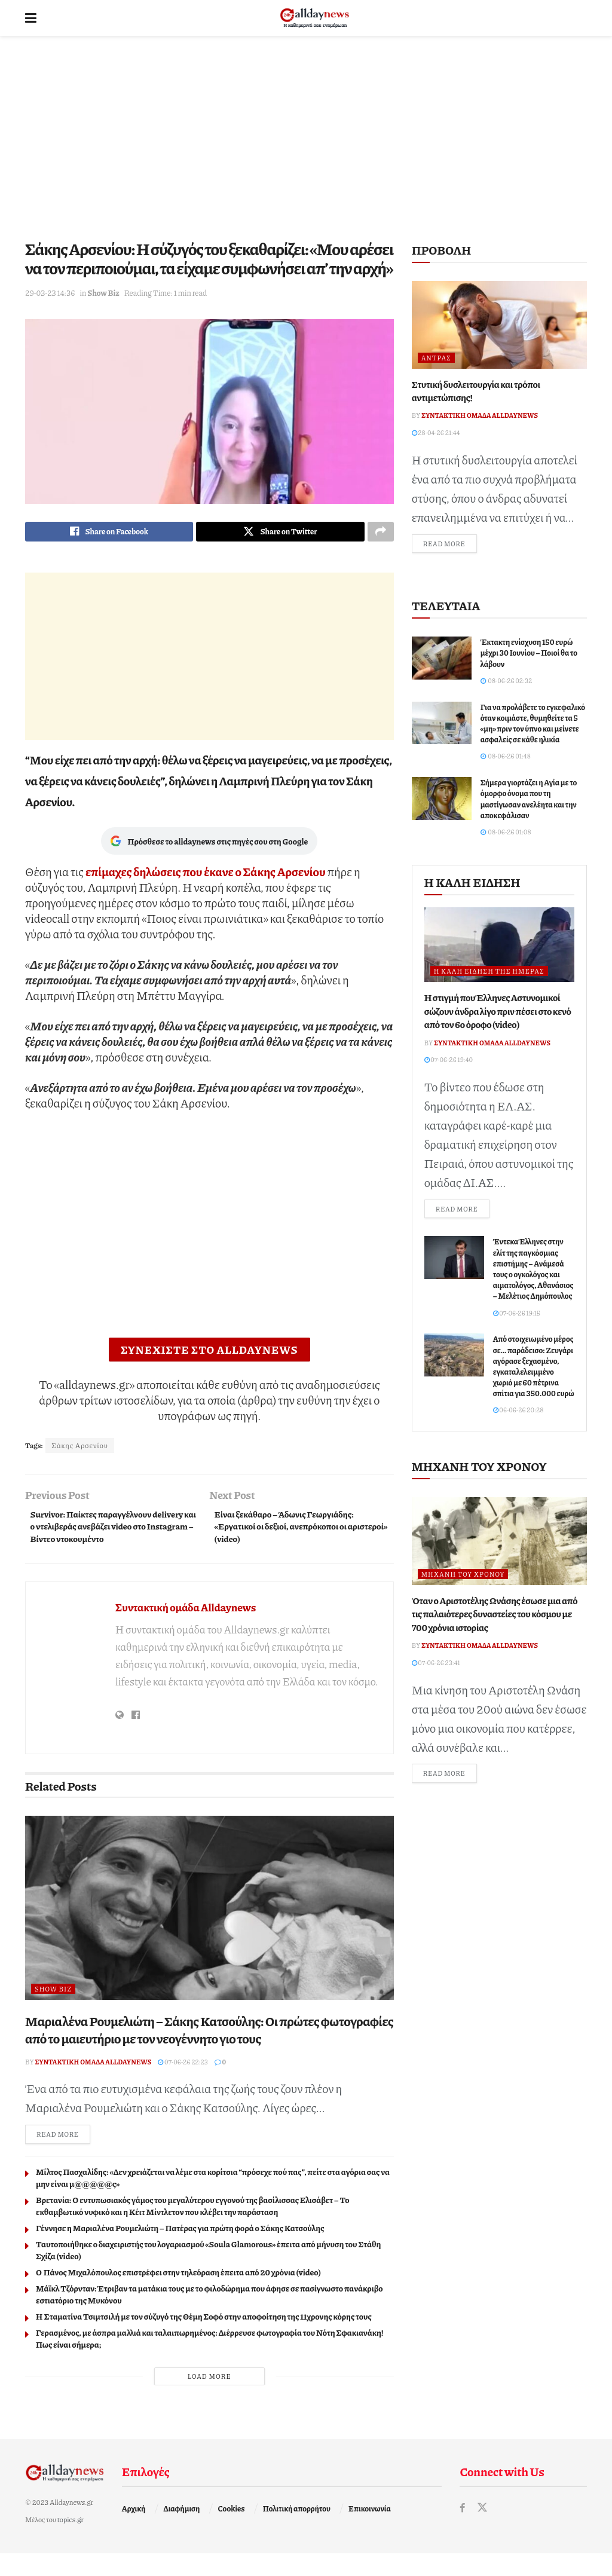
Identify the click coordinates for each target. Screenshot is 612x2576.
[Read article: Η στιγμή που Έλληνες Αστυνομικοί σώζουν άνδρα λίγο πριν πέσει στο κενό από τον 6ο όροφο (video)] (499, 946)
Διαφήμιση (182, 2530)
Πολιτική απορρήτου (297, 2530)
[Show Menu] (30, 18)
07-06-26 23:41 (436, 1665)
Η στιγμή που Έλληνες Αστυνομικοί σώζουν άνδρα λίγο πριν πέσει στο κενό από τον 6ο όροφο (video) (497, 1012)
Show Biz (103, 292)
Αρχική (134, 2530)
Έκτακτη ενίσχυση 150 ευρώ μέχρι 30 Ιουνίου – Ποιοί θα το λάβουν (529, 654)
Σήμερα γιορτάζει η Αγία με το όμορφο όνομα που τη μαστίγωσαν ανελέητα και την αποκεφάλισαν (529, 800)
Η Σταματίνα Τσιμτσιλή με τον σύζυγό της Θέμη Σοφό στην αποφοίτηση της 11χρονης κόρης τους (204, 2338)
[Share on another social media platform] (381, 533)
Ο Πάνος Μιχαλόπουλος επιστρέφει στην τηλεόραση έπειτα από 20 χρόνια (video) (178, 2294)
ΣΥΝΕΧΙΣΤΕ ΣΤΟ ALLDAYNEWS (209, 1352)
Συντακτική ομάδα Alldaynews (185, 1628)
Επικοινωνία (369, 2530)
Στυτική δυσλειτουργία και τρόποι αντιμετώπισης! (476, 390)
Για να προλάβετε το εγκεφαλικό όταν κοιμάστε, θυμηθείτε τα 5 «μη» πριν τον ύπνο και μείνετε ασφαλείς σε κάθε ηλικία (533, 725)
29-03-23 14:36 (50, 292)
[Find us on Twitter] (483, 2530)
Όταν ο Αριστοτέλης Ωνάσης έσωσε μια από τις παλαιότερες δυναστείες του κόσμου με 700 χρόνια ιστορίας (495, 1616)
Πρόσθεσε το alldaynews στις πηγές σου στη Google (209, 844)
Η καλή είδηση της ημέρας (489, 972)
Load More (209, 2398)
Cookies (231, 2530)
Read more (63, 2155)
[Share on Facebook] (109, 533)
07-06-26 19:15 (516, 1315)
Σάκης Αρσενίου (79, 1448)
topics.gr (70, 2542)
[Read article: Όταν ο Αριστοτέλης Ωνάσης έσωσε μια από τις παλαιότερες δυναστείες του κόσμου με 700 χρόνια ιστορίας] (499, 1544)
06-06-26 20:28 (518, 1412)
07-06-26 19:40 (448, 1061)
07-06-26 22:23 (183, 2082)
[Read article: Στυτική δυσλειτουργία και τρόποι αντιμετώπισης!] (499, 325)
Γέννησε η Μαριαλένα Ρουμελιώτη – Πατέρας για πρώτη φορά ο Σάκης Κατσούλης (180, 2250)
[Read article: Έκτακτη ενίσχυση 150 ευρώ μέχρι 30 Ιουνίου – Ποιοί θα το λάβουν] (442, 659)
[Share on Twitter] (280, 533)
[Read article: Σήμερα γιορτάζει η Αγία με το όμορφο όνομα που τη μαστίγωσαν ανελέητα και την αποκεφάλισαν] (442, 800)
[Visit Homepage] (315, 18)
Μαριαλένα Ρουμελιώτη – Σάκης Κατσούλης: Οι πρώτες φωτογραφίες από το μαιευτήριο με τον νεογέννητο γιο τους (209, 2051)
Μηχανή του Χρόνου (463, 1576)
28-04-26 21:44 (436, 432)
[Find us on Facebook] (463, 2530)
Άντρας (436, 357)
